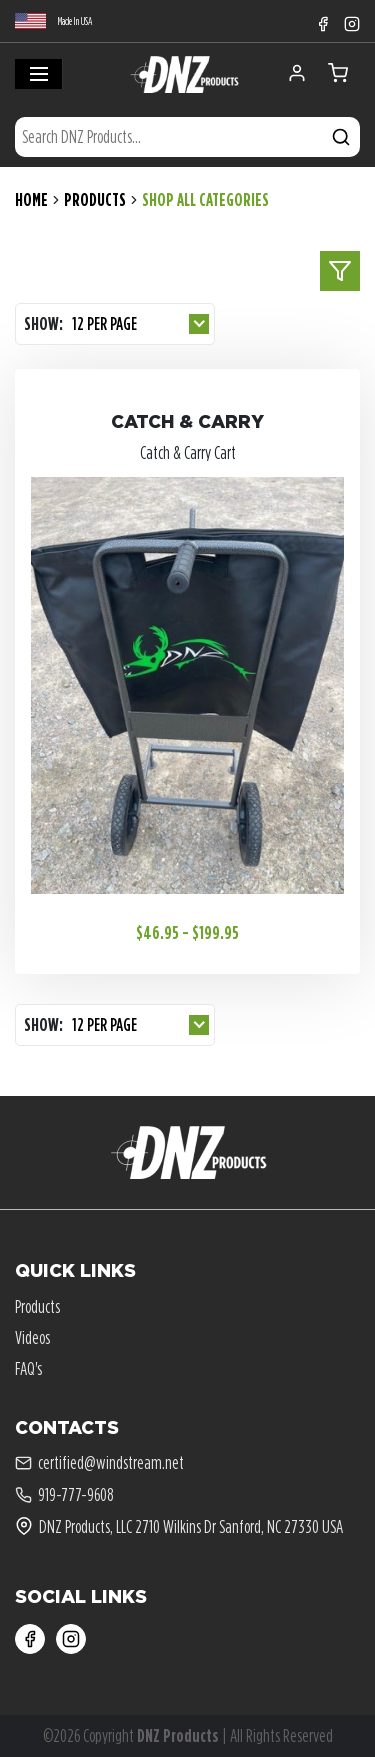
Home (31, 199)
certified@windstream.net (99, 1463)
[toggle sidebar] (340, 271)
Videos (32, 1337)
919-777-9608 (64, 1495)
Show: (43, 323)
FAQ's (28, 1368)
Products (95, 199)
